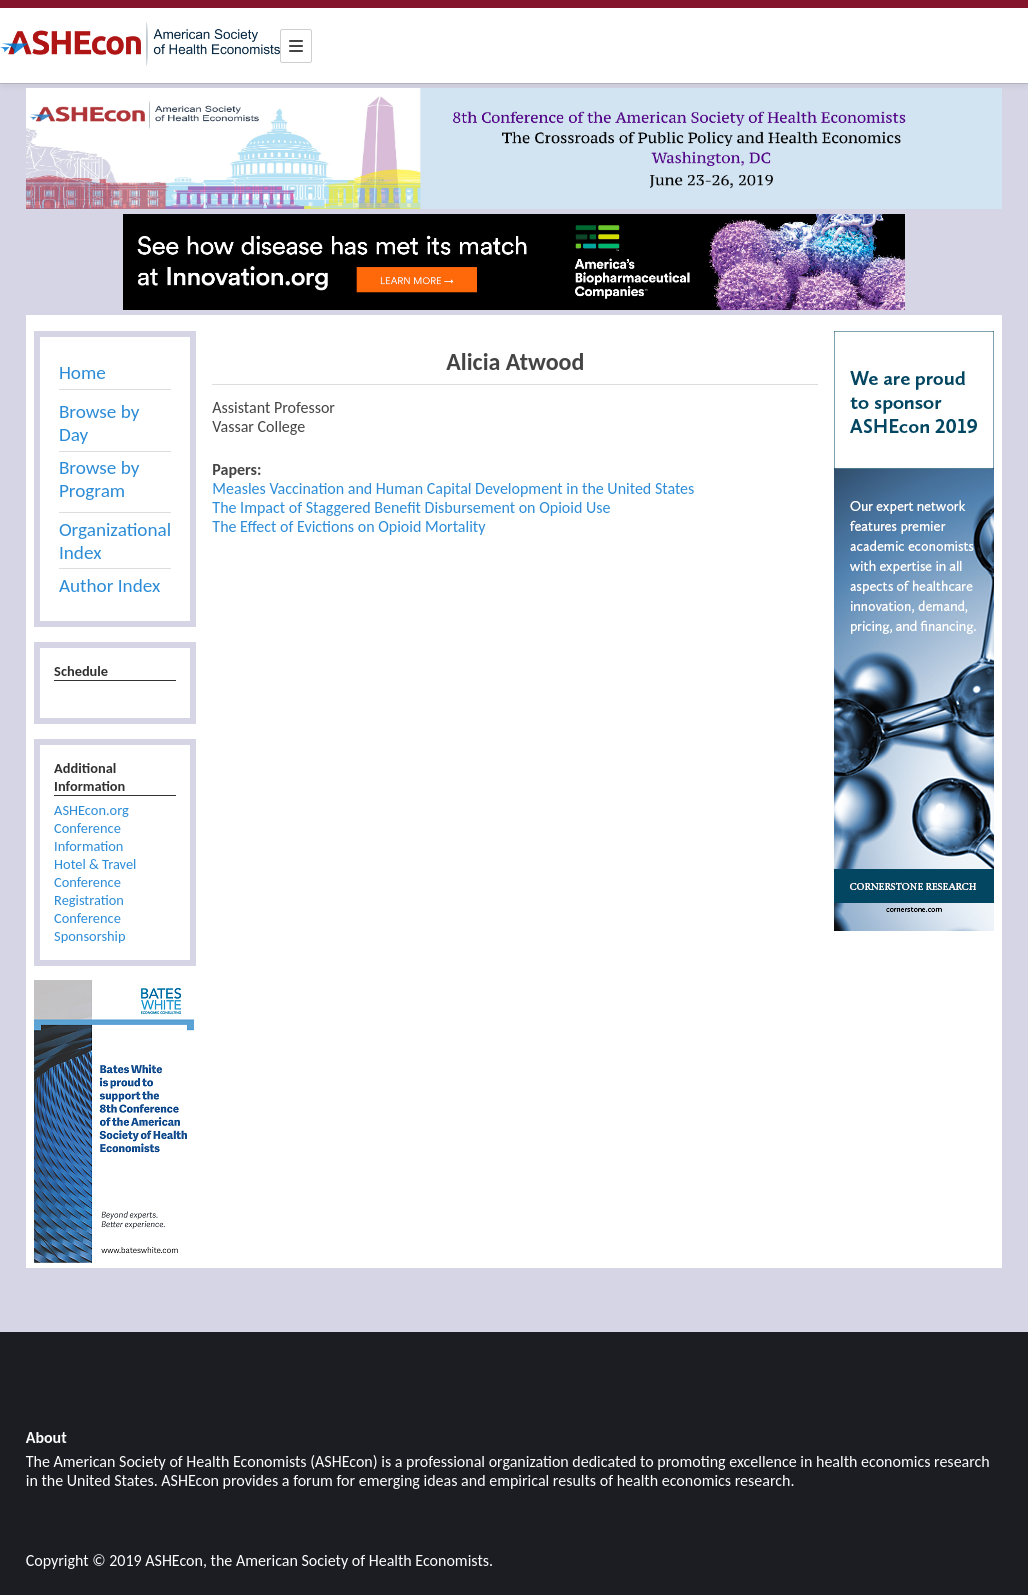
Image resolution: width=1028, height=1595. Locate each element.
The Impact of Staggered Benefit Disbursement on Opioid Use (411, 507)
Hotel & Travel (95, 864)
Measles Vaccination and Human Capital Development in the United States (453, 488)
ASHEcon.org (91, 810)
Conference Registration (89, 891)
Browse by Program (99, 479)
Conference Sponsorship (89, 927)
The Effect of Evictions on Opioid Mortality (348, 526)
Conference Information (88, 837)
